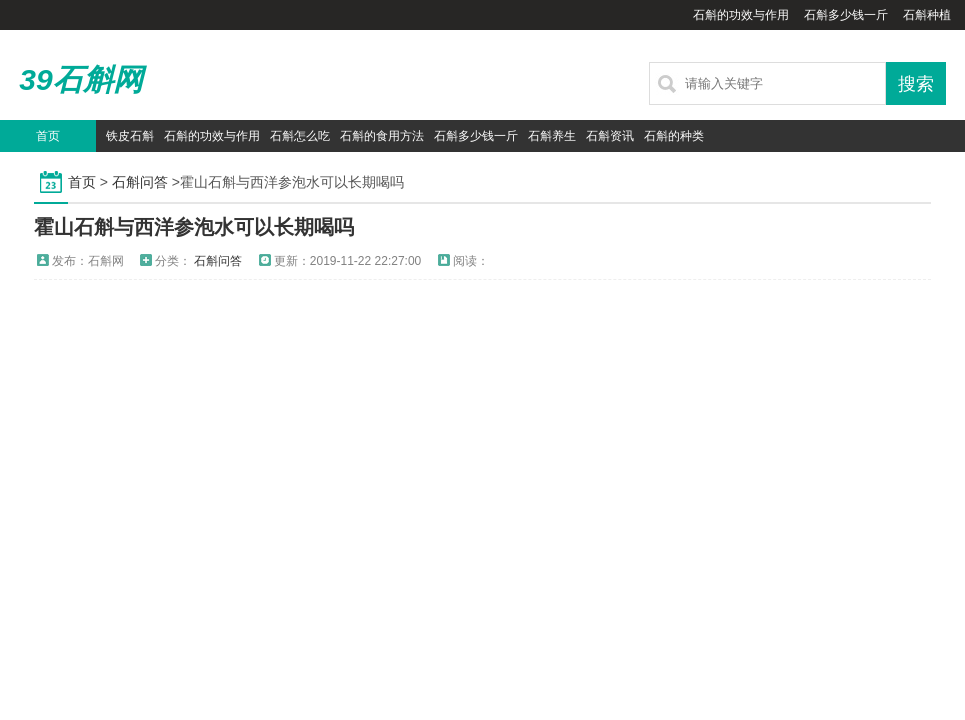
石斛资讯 (610, 136)
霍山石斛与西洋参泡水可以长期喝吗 (194, 227)
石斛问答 (140, 182)
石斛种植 (927, 15)
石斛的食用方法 (382, 136)
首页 (48, 136)
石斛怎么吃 (300, 136)
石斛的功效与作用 (741, 15)
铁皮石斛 (130, 136)
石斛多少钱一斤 (846, 15)
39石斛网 (80, 79)
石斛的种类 (674, 136)
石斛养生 (552, 136)
